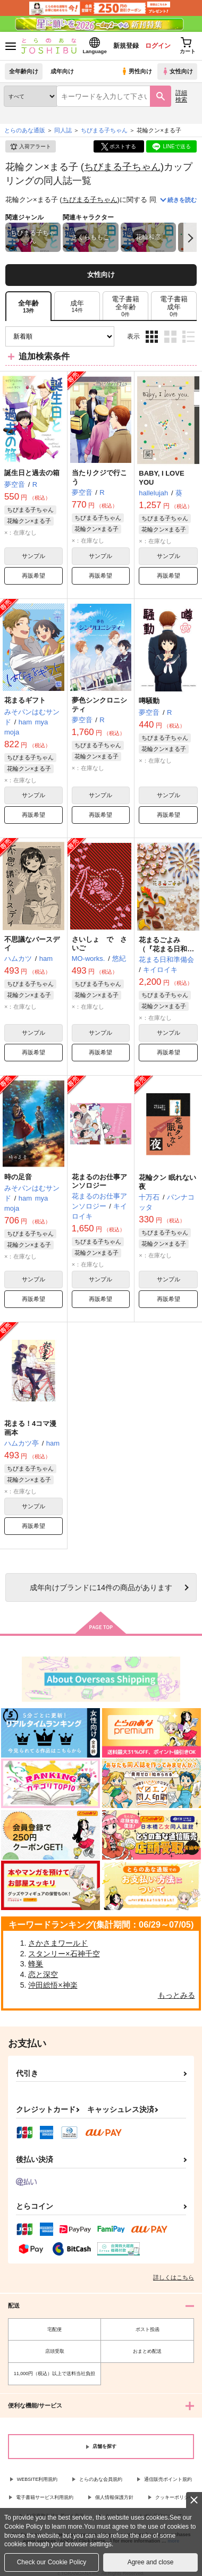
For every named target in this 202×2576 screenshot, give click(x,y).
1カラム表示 (188, 336)
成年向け (62, 71)
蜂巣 (35, 1964)
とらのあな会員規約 (100, 2479)
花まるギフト (25, 700)
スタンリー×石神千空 (63, 1953)
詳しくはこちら (173, 2277)
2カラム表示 (170, 336)
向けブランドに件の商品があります (101, 1587)
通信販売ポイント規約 (168, 2479)
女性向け (177, 71)
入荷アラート (30, 146)
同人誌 (63, 130)
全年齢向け (23, 71)
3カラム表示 (152, 336)
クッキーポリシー (174, 2497)
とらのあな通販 (24, 130)
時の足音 (18, 1177)
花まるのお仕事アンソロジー (99, 1181)
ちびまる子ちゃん (122, 166)
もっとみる (176, 1995)
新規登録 (126, 45)
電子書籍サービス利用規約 (44, 2497)
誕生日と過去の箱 (32, 473)
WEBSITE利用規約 (37, 2479)
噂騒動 (149, 701)
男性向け (136, 71)
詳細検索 (181, 96)
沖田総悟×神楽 (52, 1985)
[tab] (77, 306)
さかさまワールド (58, 1943)
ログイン (158, 45)
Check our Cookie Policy (52, 2562)
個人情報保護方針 (114, 2497)
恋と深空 (43, 1974)
